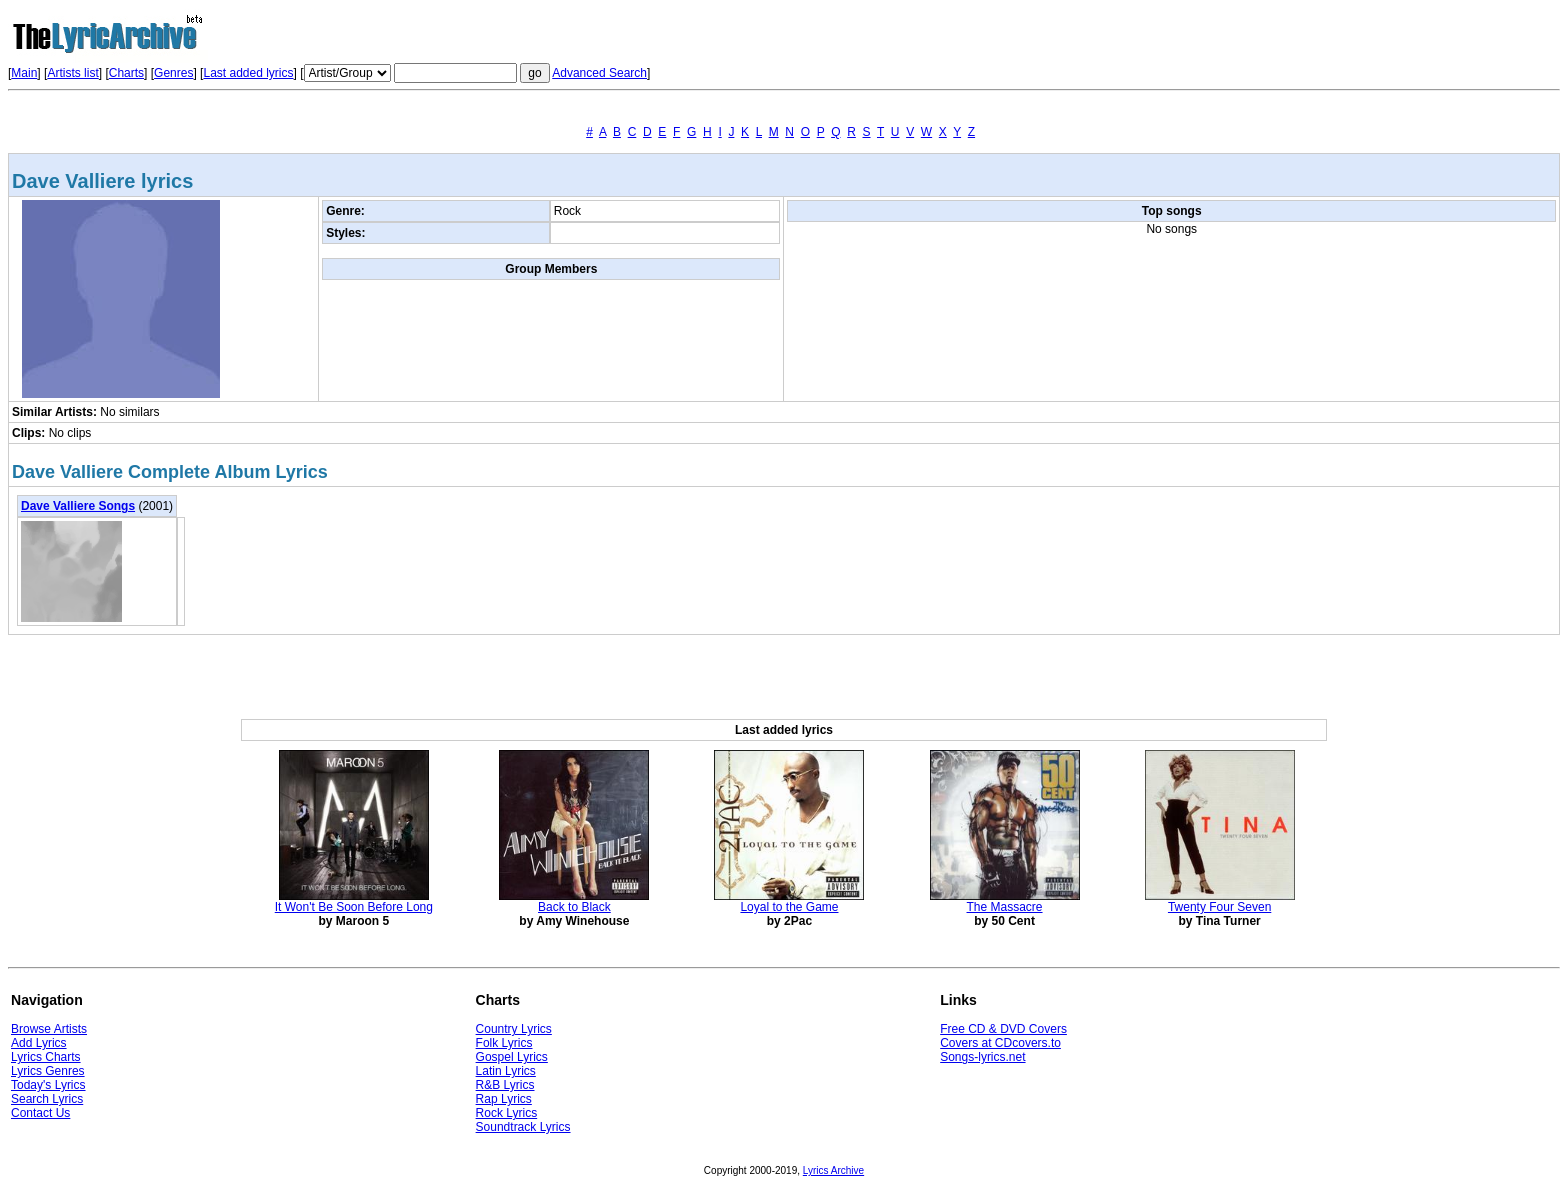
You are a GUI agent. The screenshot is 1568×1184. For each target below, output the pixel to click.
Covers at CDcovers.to (1000, 1043)
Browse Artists (49, 1029)
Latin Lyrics (506, 1071)
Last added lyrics (248, 73)
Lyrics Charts (46, 1057)
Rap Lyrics (504, 1099)
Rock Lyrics (507, 1113)
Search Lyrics (47, 1099)
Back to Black (574, 907)
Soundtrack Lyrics (523, 1127)
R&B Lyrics (505, 1085)
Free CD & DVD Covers (1003, 1029)
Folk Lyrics (504, 1043)
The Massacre (1005, 907)
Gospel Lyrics (512, 1057)
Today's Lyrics (48, 1085)
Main (24, 73)
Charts (126, 73)
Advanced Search (599, 73)
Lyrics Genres (48, 1071)
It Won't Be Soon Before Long (354, 907)
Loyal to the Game (789, 907)
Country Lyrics (514, 1029)
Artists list (72, 73)
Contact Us (40, 1113)
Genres (173, 73)
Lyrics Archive (833, 1170)
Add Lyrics (39, 1043)
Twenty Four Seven (1219, 907)
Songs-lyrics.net (982, 1057)
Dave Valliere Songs (78, 506)
